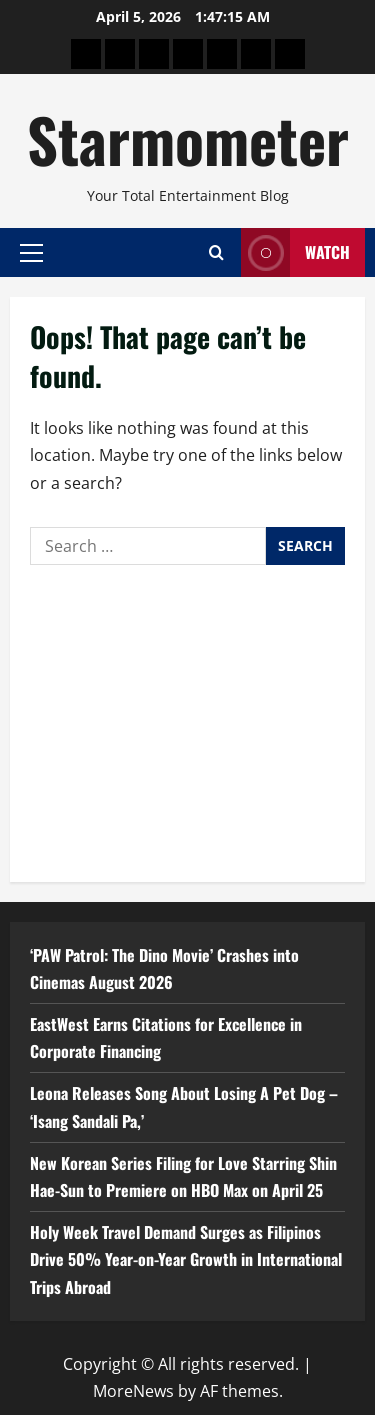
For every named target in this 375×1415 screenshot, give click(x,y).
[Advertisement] (187, 718)
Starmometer (188, 138)
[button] (31, 252)
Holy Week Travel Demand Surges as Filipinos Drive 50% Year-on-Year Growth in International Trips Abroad (186, 1259)
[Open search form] (216, 252)
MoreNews (133, 1391)
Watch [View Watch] (295, 252)
